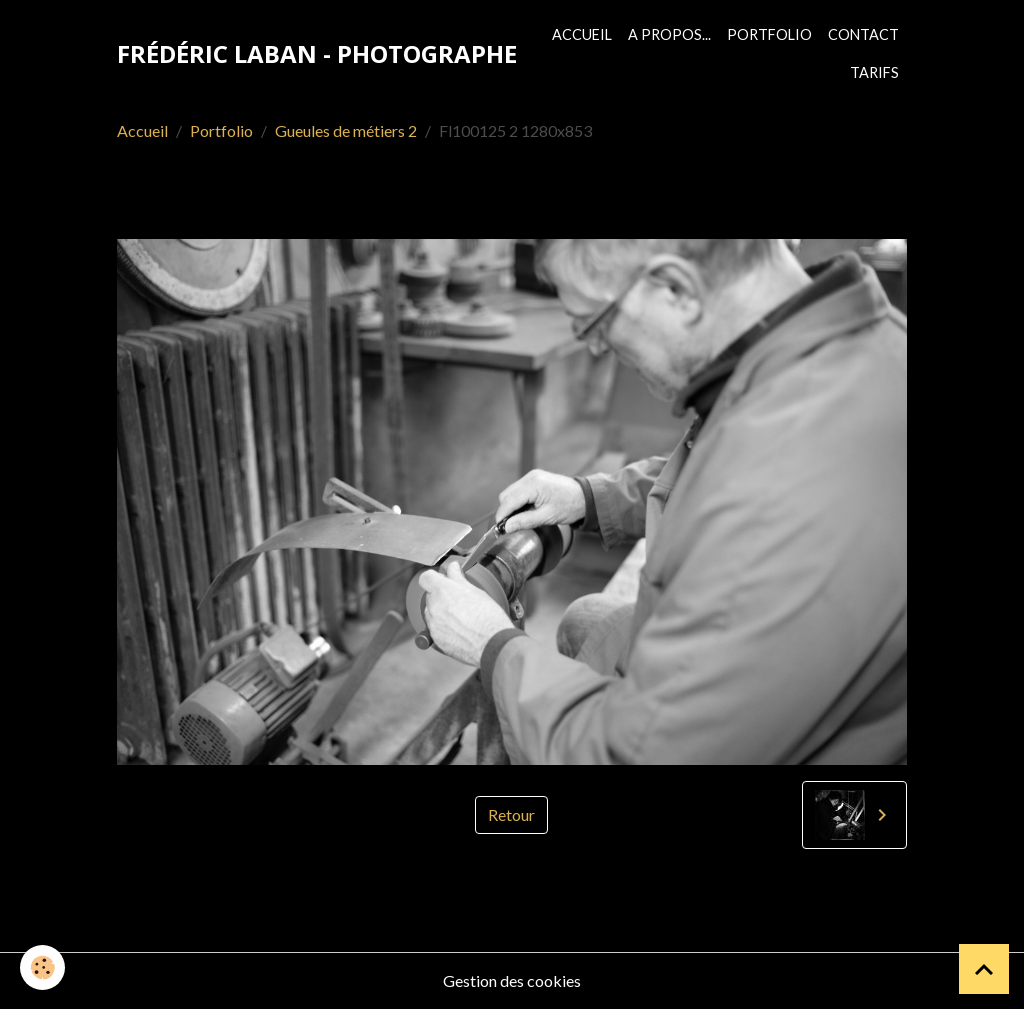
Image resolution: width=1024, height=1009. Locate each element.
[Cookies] (42, 967)
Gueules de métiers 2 (346, 130)
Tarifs (874, 72)
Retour (511, 814)
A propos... (669, 34)
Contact (863, 34)
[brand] (317, 54)
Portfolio (769, 34)
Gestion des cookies (512, 980)
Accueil (582, 34)
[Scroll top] (984, 969)
